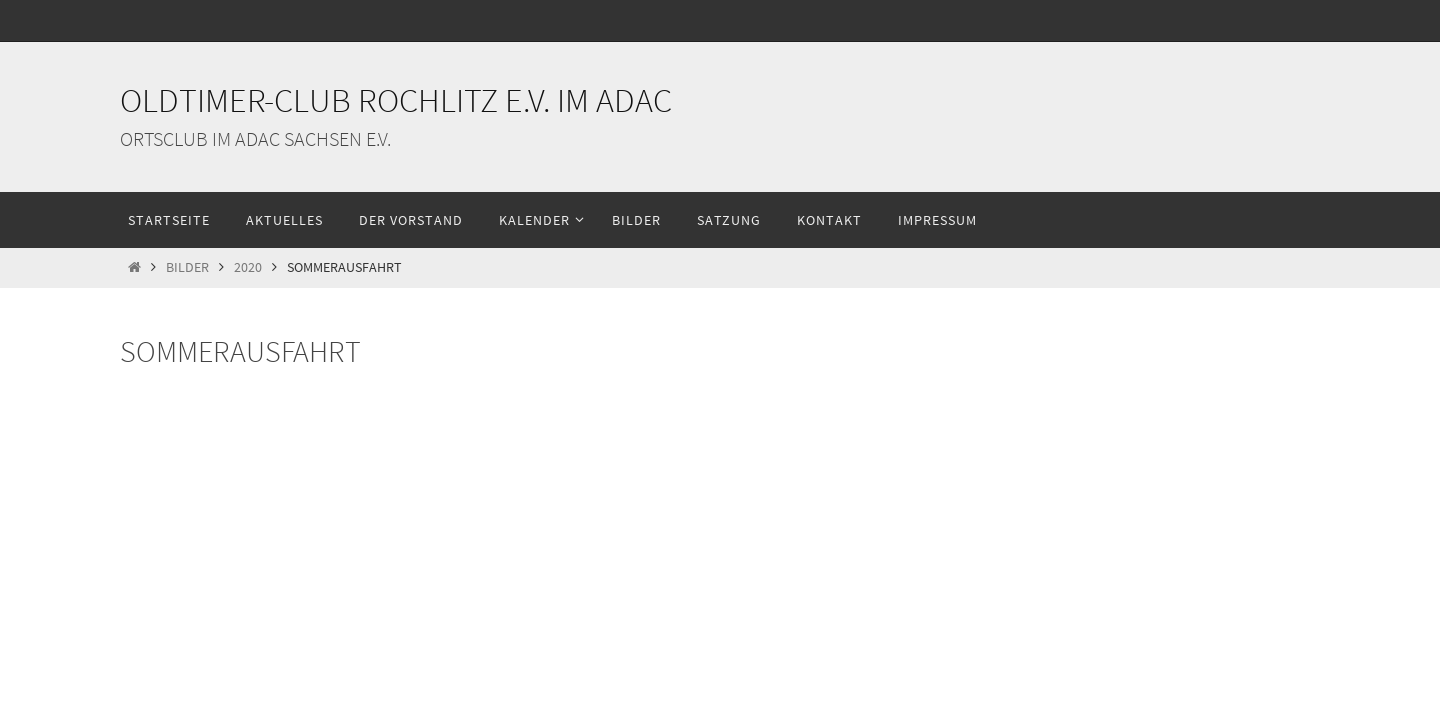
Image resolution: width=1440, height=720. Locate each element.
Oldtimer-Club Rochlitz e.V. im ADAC (396, 100)
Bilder (187, 267)
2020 (248, 267)
